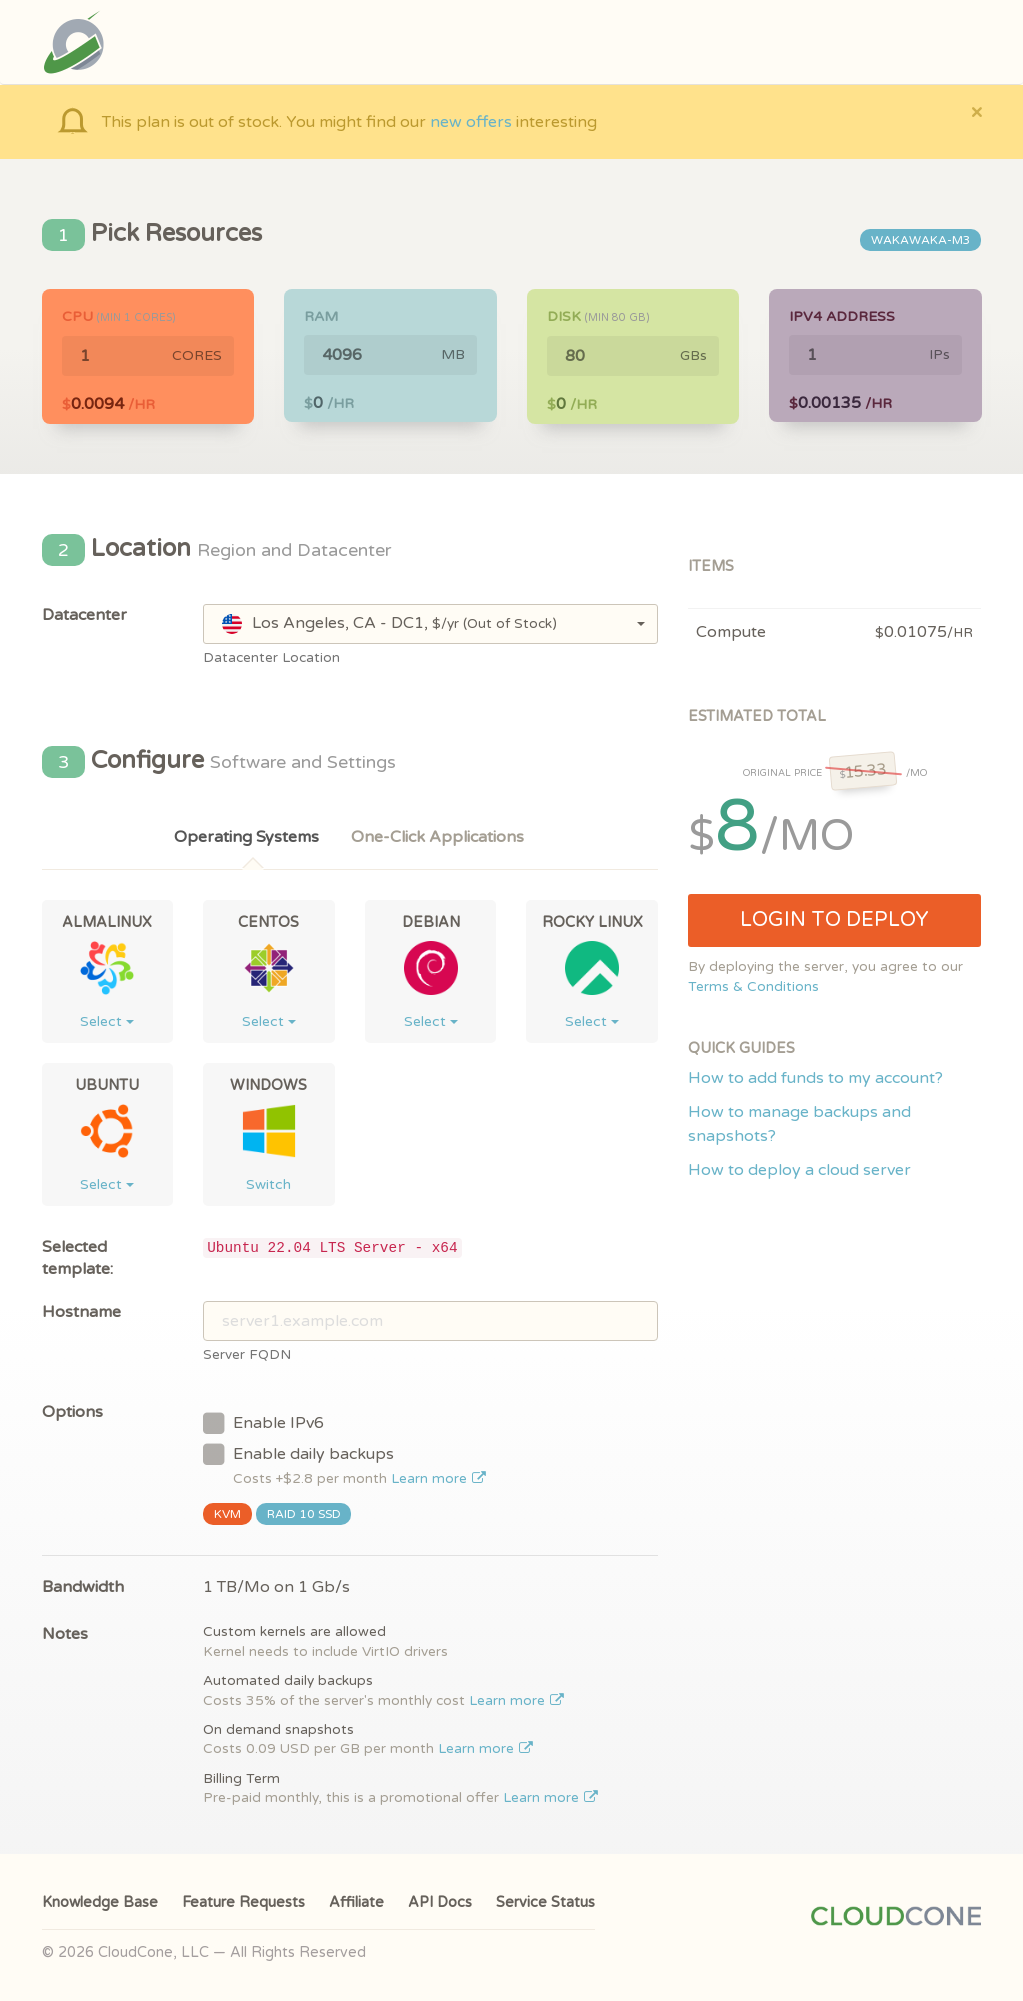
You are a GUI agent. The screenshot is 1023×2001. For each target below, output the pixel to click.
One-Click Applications (437, 837)
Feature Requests (243, 1902)
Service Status (545, 1902)
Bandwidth (83, 1587)
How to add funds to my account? (815, 1078)
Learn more (438, 1479)
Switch (268, 1184)
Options (72, 1412)
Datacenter (84, 615)
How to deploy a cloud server (799, 1170)
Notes (65, 1634)
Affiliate (356, 1902)
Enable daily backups (344, 1464)
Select (107, 1021)
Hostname (81, 1312)
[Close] (976, 111)
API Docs (440, 1902)
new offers (471, 122)
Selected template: (77, 1258)
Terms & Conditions (753, 987)
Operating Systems (246, 837)
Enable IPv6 (263, 1422)
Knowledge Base (100, 1902)
